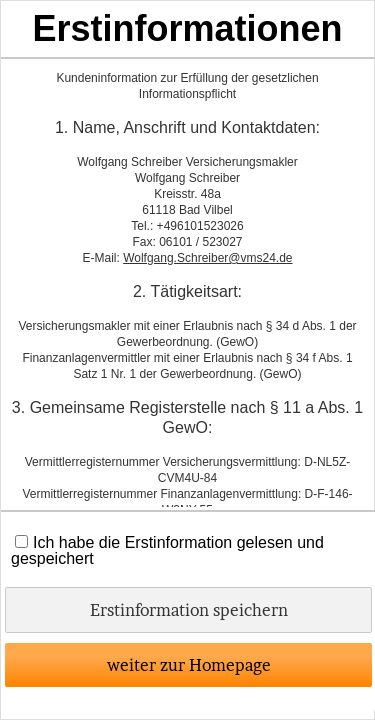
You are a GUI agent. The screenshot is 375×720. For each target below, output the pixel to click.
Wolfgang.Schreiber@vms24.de (207, 258)
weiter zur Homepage (189, 665)
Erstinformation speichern (189, 610)
